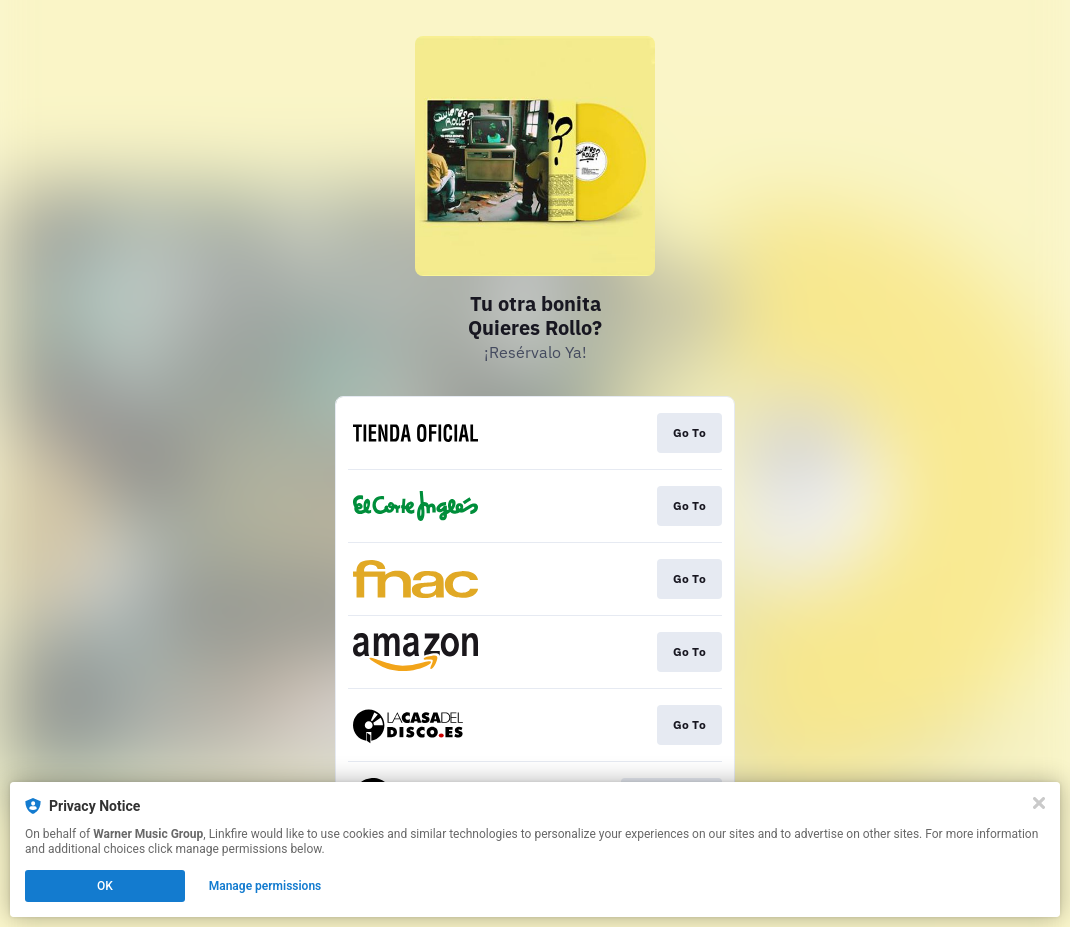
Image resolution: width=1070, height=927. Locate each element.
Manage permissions (265, 886)
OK (105, 886)
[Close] (1039, 803)
